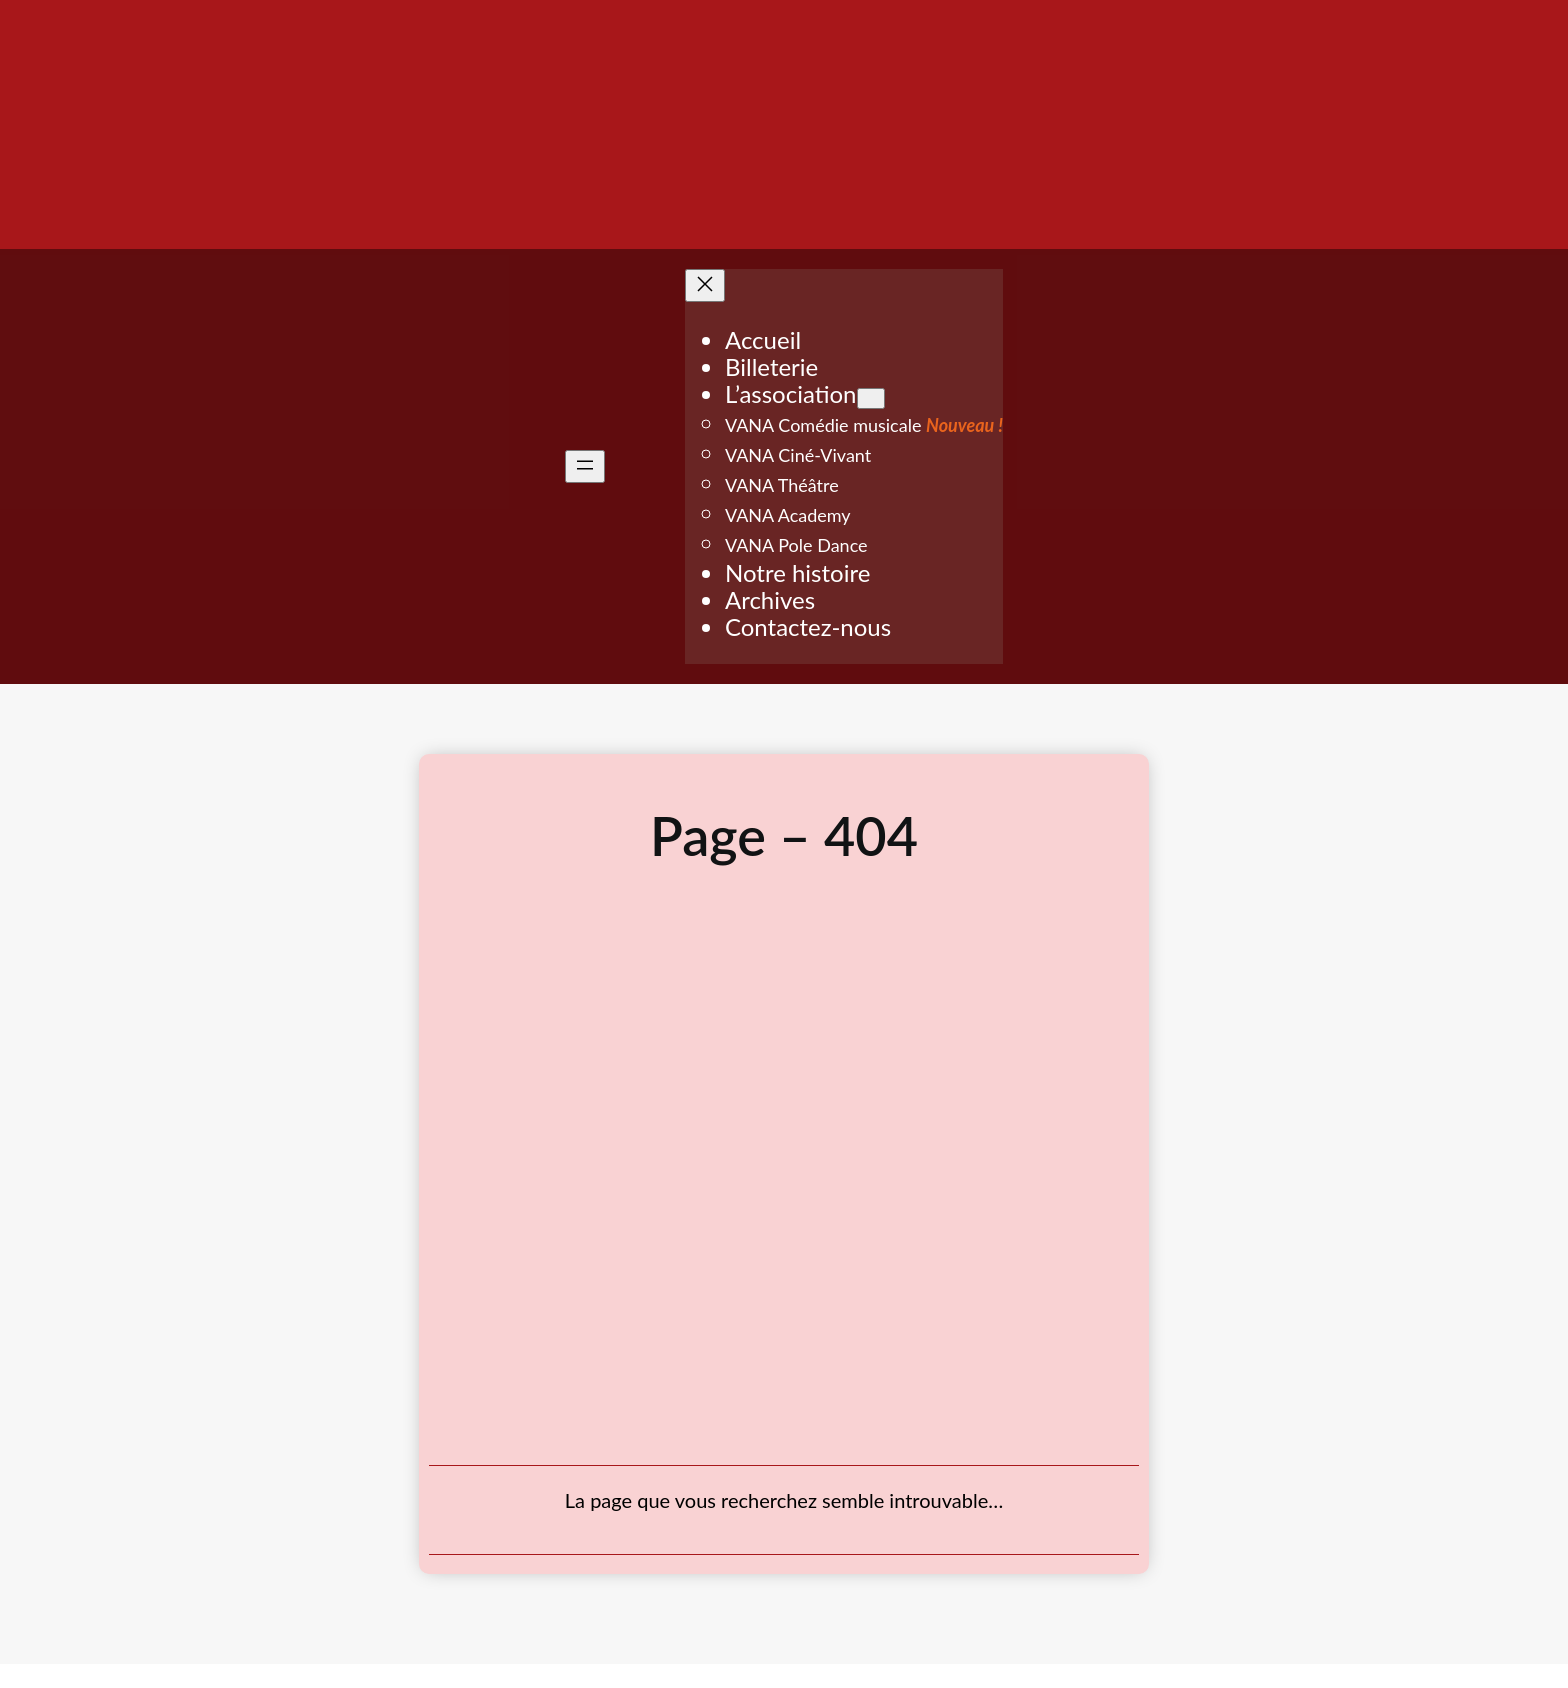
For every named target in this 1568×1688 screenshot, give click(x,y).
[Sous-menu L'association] (871, 398)
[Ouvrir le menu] (585, 466)
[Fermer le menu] (705, 285)
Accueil (763, 339)
